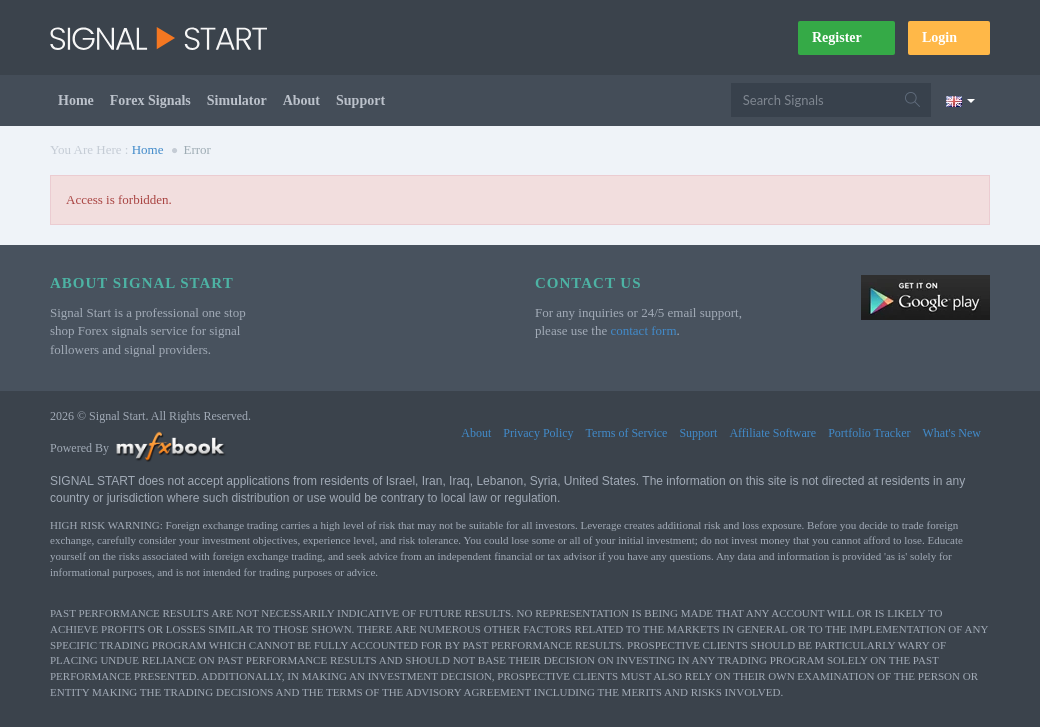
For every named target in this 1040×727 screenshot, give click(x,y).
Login (949, 37)
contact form (643, 330)
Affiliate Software (772, 433)
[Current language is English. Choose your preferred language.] (960, 100)
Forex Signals (150, 100)
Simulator (237, 100)
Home (76, 100)
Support (360, 100)
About (301, 100)
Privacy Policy (538, 433)
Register (846, 37)
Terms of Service (627, 433)
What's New (952, 433)
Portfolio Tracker (869, 433)
